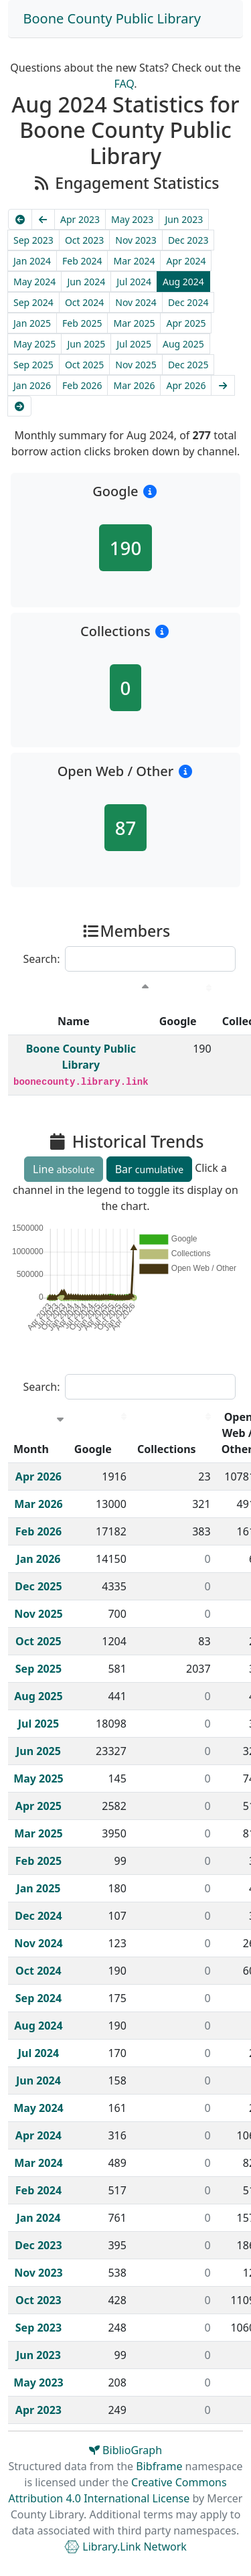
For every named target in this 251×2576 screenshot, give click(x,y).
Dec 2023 (188, 240)
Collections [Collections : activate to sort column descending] (166, 1449)
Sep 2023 (33, 240)
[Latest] (19, 406)
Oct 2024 (84, 302)
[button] (150, 491)
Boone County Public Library (112, 18)
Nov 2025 (136, 364)
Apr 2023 (80, 219)
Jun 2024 (86, 281)
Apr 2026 (185, 385)
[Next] (223, 385)
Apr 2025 (185, 323)
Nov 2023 (136, 240)
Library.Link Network (125, 2546)
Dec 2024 (188, 302)
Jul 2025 (133, 343)
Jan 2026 (32, 385)
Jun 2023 (184, 219)
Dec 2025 (188, 364)
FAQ (124, 83)
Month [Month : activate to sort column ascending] (31, 1449)
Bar (149, 1169)
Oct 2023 (84, 240)
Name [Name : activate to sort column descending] (74, 1021)
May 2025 (34, 343)
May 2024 (34, 281)
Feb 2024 (82, 260)
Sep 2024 (33, 302)
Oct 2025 (84, 364)
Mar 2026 (134, 385)
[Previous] (43, 219)
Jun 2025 (86, 343)
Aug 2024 (183, 281)
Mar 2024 (134, 260)
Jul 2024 (133, 281)
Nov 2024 (136, 302)
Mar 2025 (134, 323)
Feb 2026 (82, 385)
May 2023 (132, 219)
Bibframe (159, 2466)
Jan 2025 (32, 323)
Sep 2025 (33, 364)
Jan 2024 (32, 260)
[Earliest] (20, 219)
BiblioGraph (125, 2450)
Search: (129, 959)
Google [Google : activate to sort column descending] (178, 1021)
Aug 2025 (183, 343)
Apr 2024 (185, 260)
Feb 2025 (82, 323)
